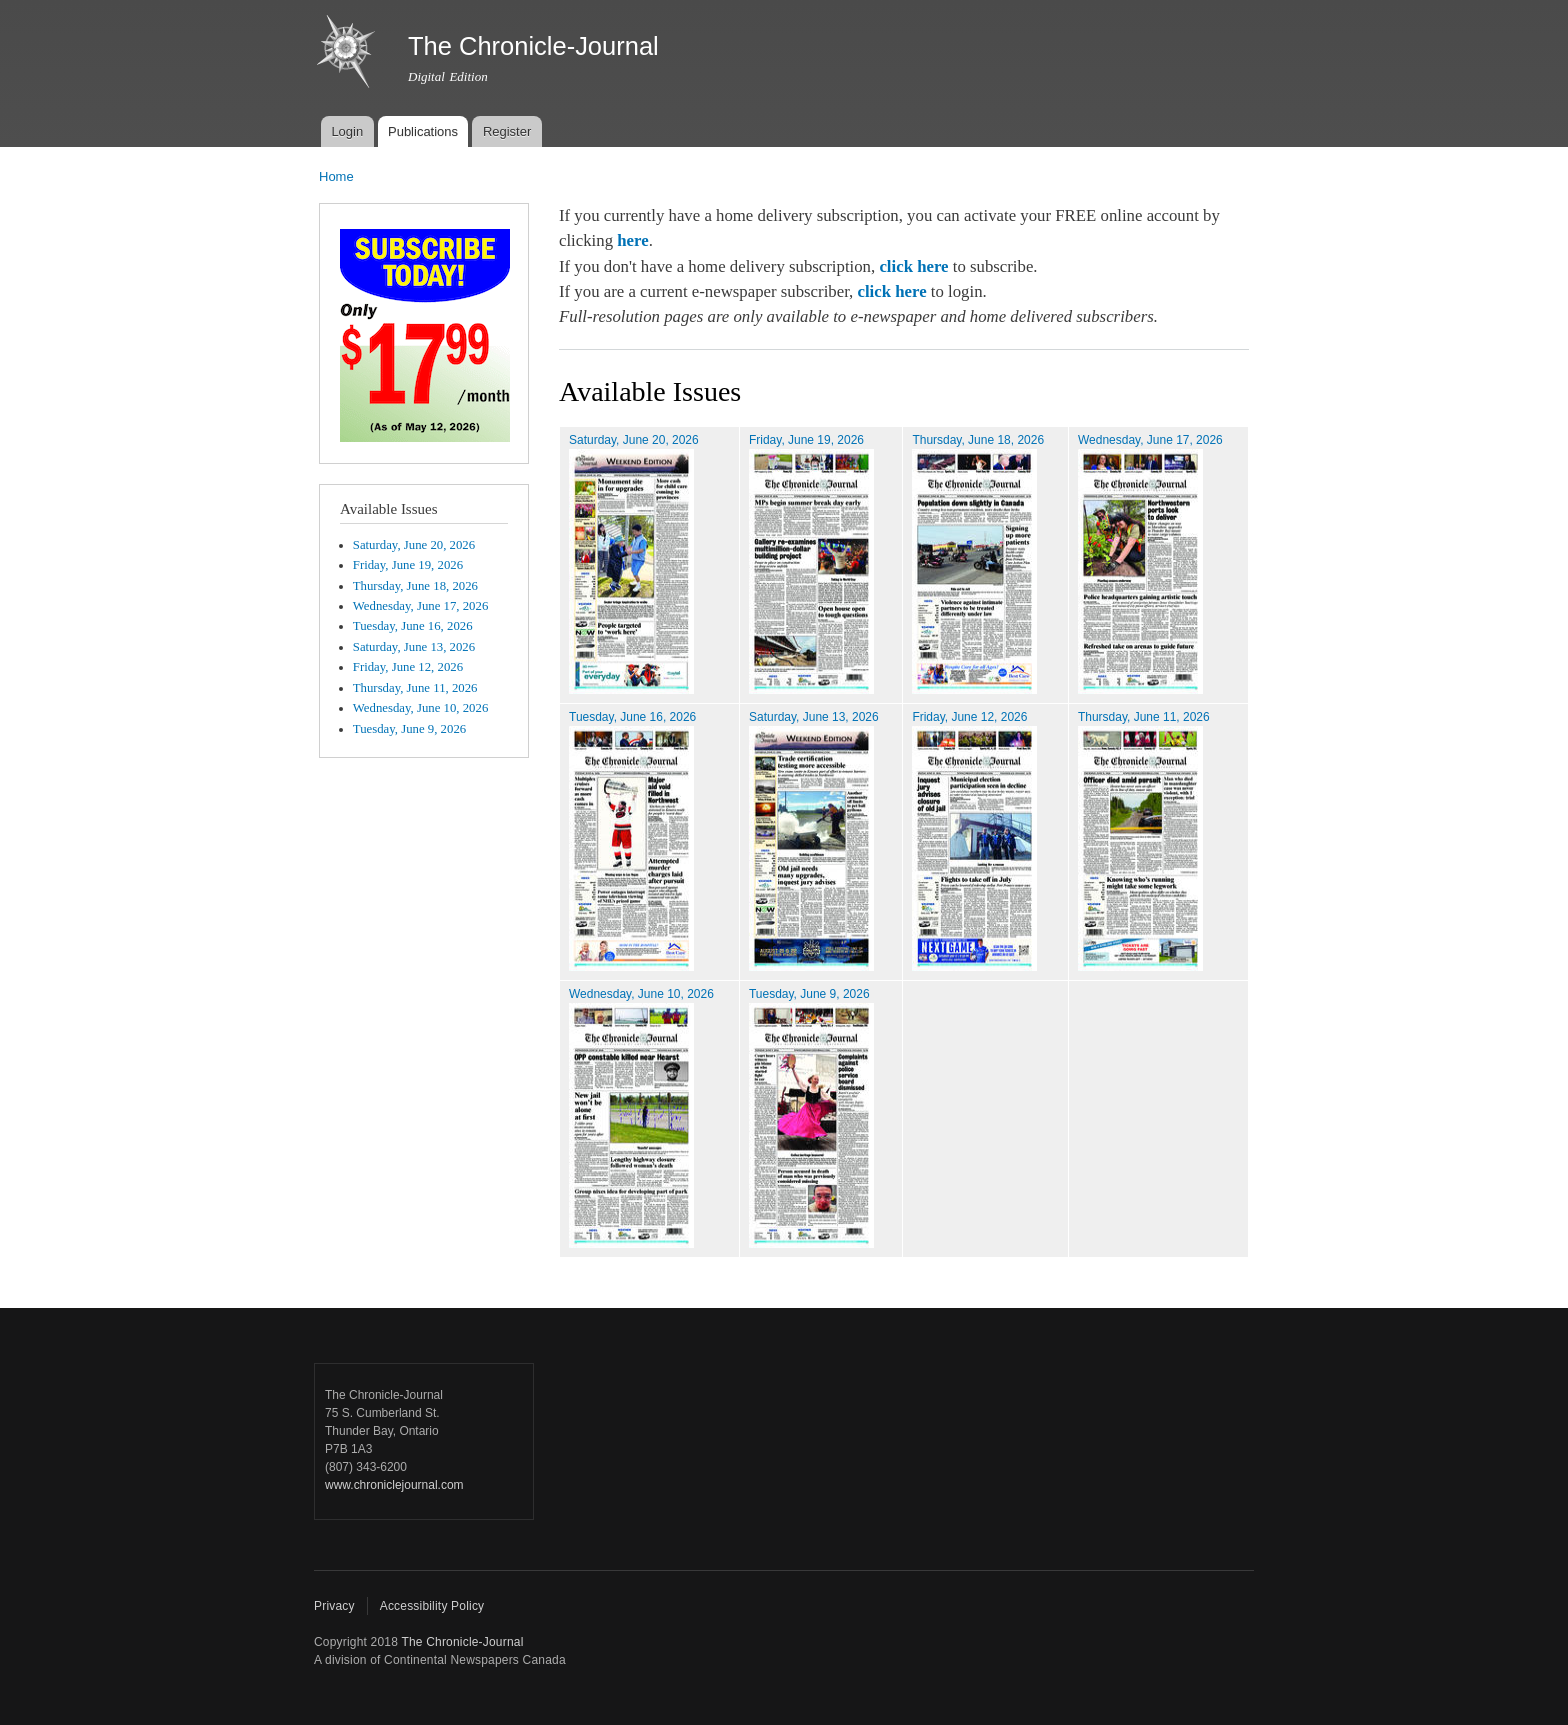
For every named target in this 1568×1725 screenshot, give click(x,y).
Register (507, 131)
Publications (423, 131)
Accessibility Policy (432, 1606)
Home (336, 176)
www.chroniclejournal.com (394, 1485)
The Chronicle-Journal (462, 1642)
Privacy (334, 1606)
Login (347, 131)
